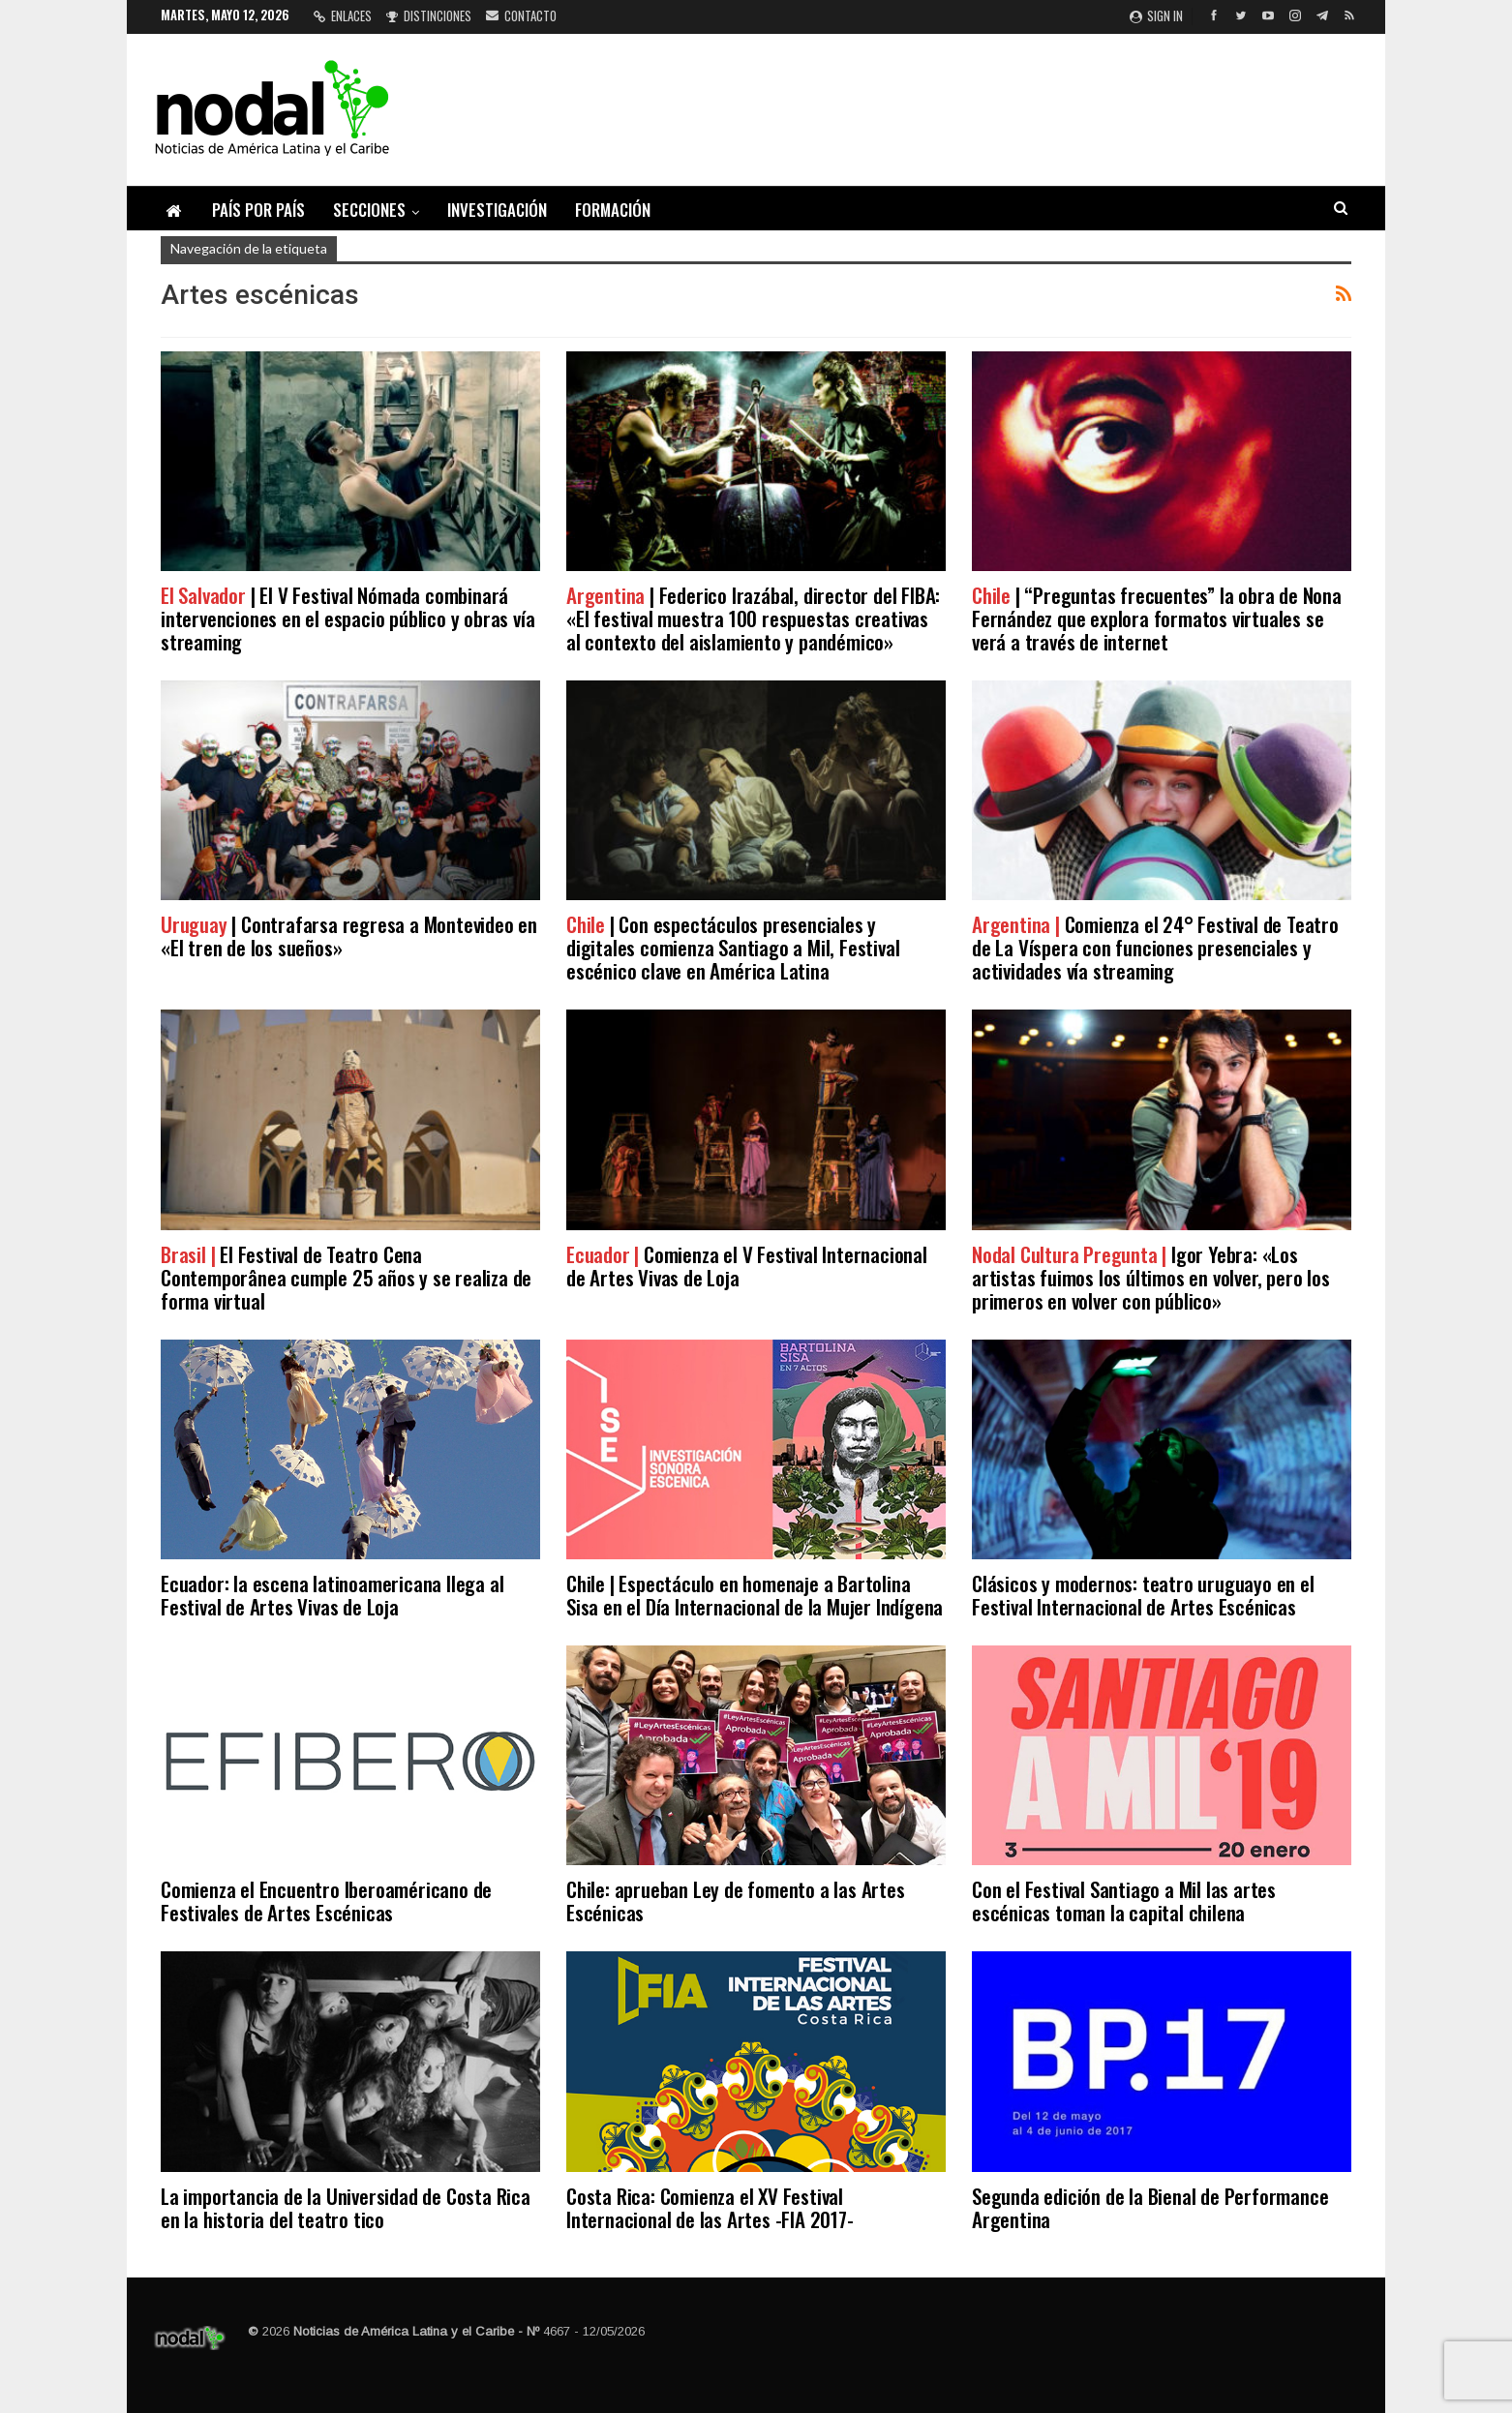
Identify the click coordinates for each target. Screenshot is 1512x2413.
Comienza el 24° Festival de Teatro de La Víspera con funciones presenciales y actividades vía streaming (1155, 947)
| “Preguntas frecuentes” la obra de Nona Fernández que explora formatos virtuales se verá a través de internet (1157, 618)
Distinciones (428, 15)
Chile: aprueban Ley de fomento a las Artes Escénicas (735, 1900)
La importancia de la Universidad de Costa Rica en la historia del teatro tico (345, 2207)
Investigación (497, 209)
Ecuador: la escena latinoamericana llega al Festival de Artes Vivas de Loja (332, 1594)
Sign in (1156, 15)
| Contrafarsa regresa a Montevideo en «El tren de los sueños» (349, 935)
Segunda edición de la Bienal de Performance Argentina (1150, 2207)
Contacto (521, 15)
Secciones (369, 209)
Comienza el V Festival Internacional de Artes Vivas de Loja (746, 1265)
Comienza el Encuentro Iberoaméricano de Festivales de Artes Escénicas (326, 1900)
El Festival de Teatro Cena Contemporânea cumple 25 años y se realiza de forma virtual (346, 1277)
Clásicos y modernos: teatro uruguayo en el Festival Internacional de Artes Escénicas (1143, 1594)
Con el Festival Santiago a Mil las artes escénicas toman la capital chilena (1124, 1900)
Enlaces (343, 15)
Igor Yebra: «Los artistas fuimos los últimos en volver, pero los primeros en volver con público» (1151, 1277)
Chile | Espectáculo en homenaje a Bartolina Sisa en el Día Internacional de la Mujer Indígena (754, 1594)
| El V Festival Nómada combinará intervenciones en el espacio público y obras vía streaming (347, 618)
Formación (612, 209)
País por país (258, 209)
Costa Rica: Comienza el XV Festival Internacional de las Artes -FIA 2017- (710, 2207)
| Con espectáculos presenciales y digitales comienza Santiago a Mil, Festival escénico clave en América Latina (732, 947)
